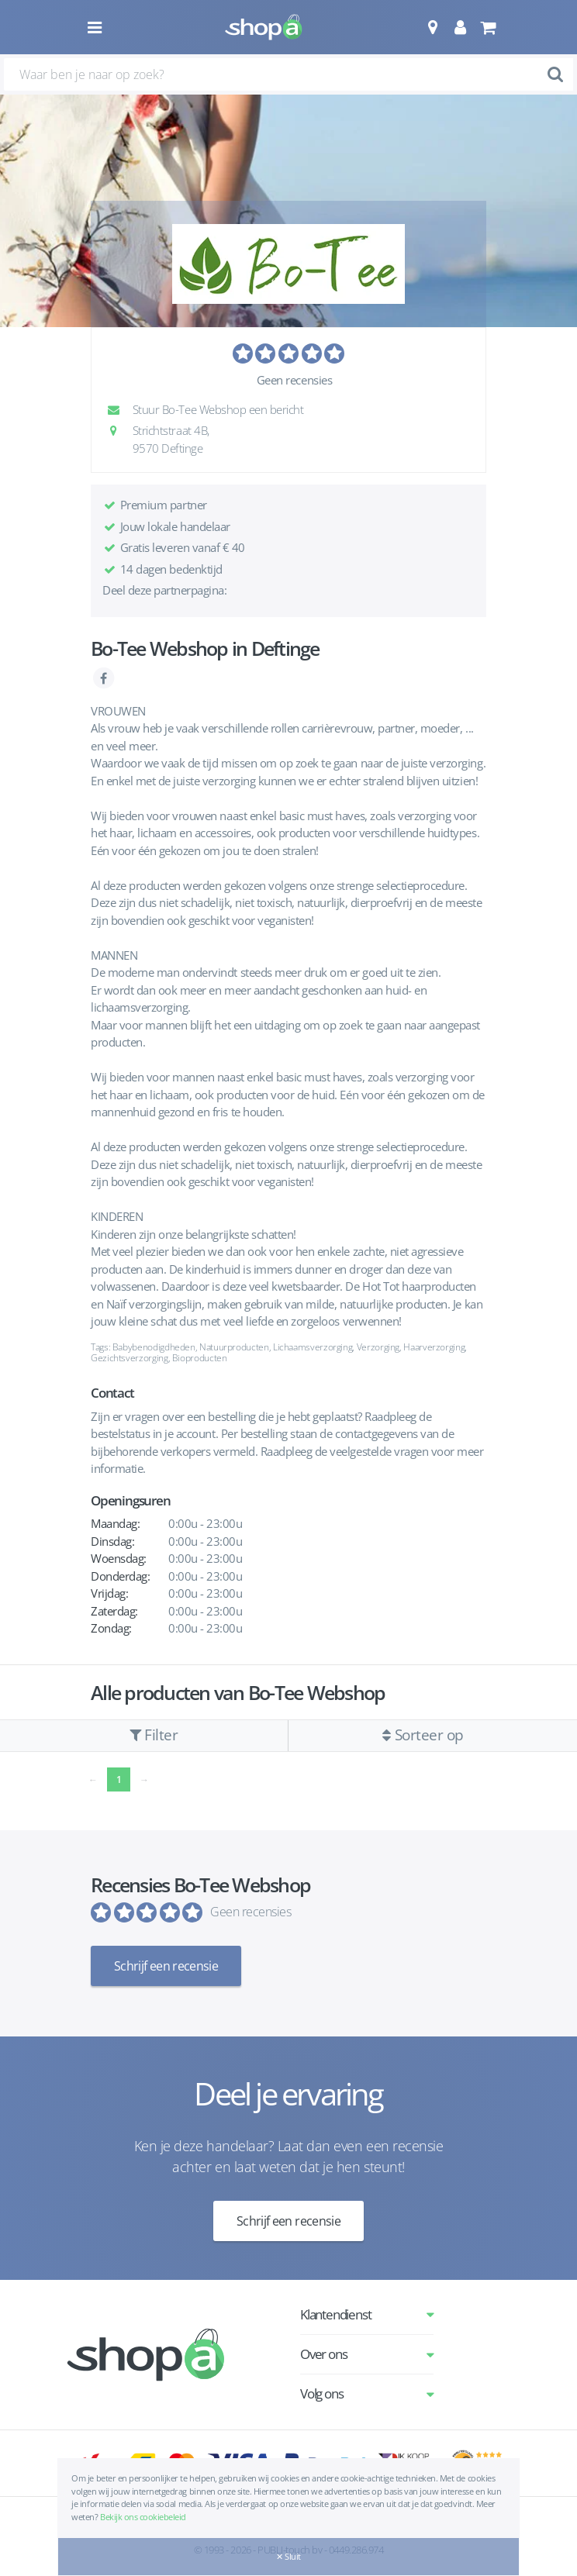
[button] (432, 27)
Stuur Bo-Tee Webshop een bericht (209, 409)
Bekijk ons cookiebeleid (143, 2517)
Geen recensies (294, 380)
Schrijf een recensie (166, 1965)
